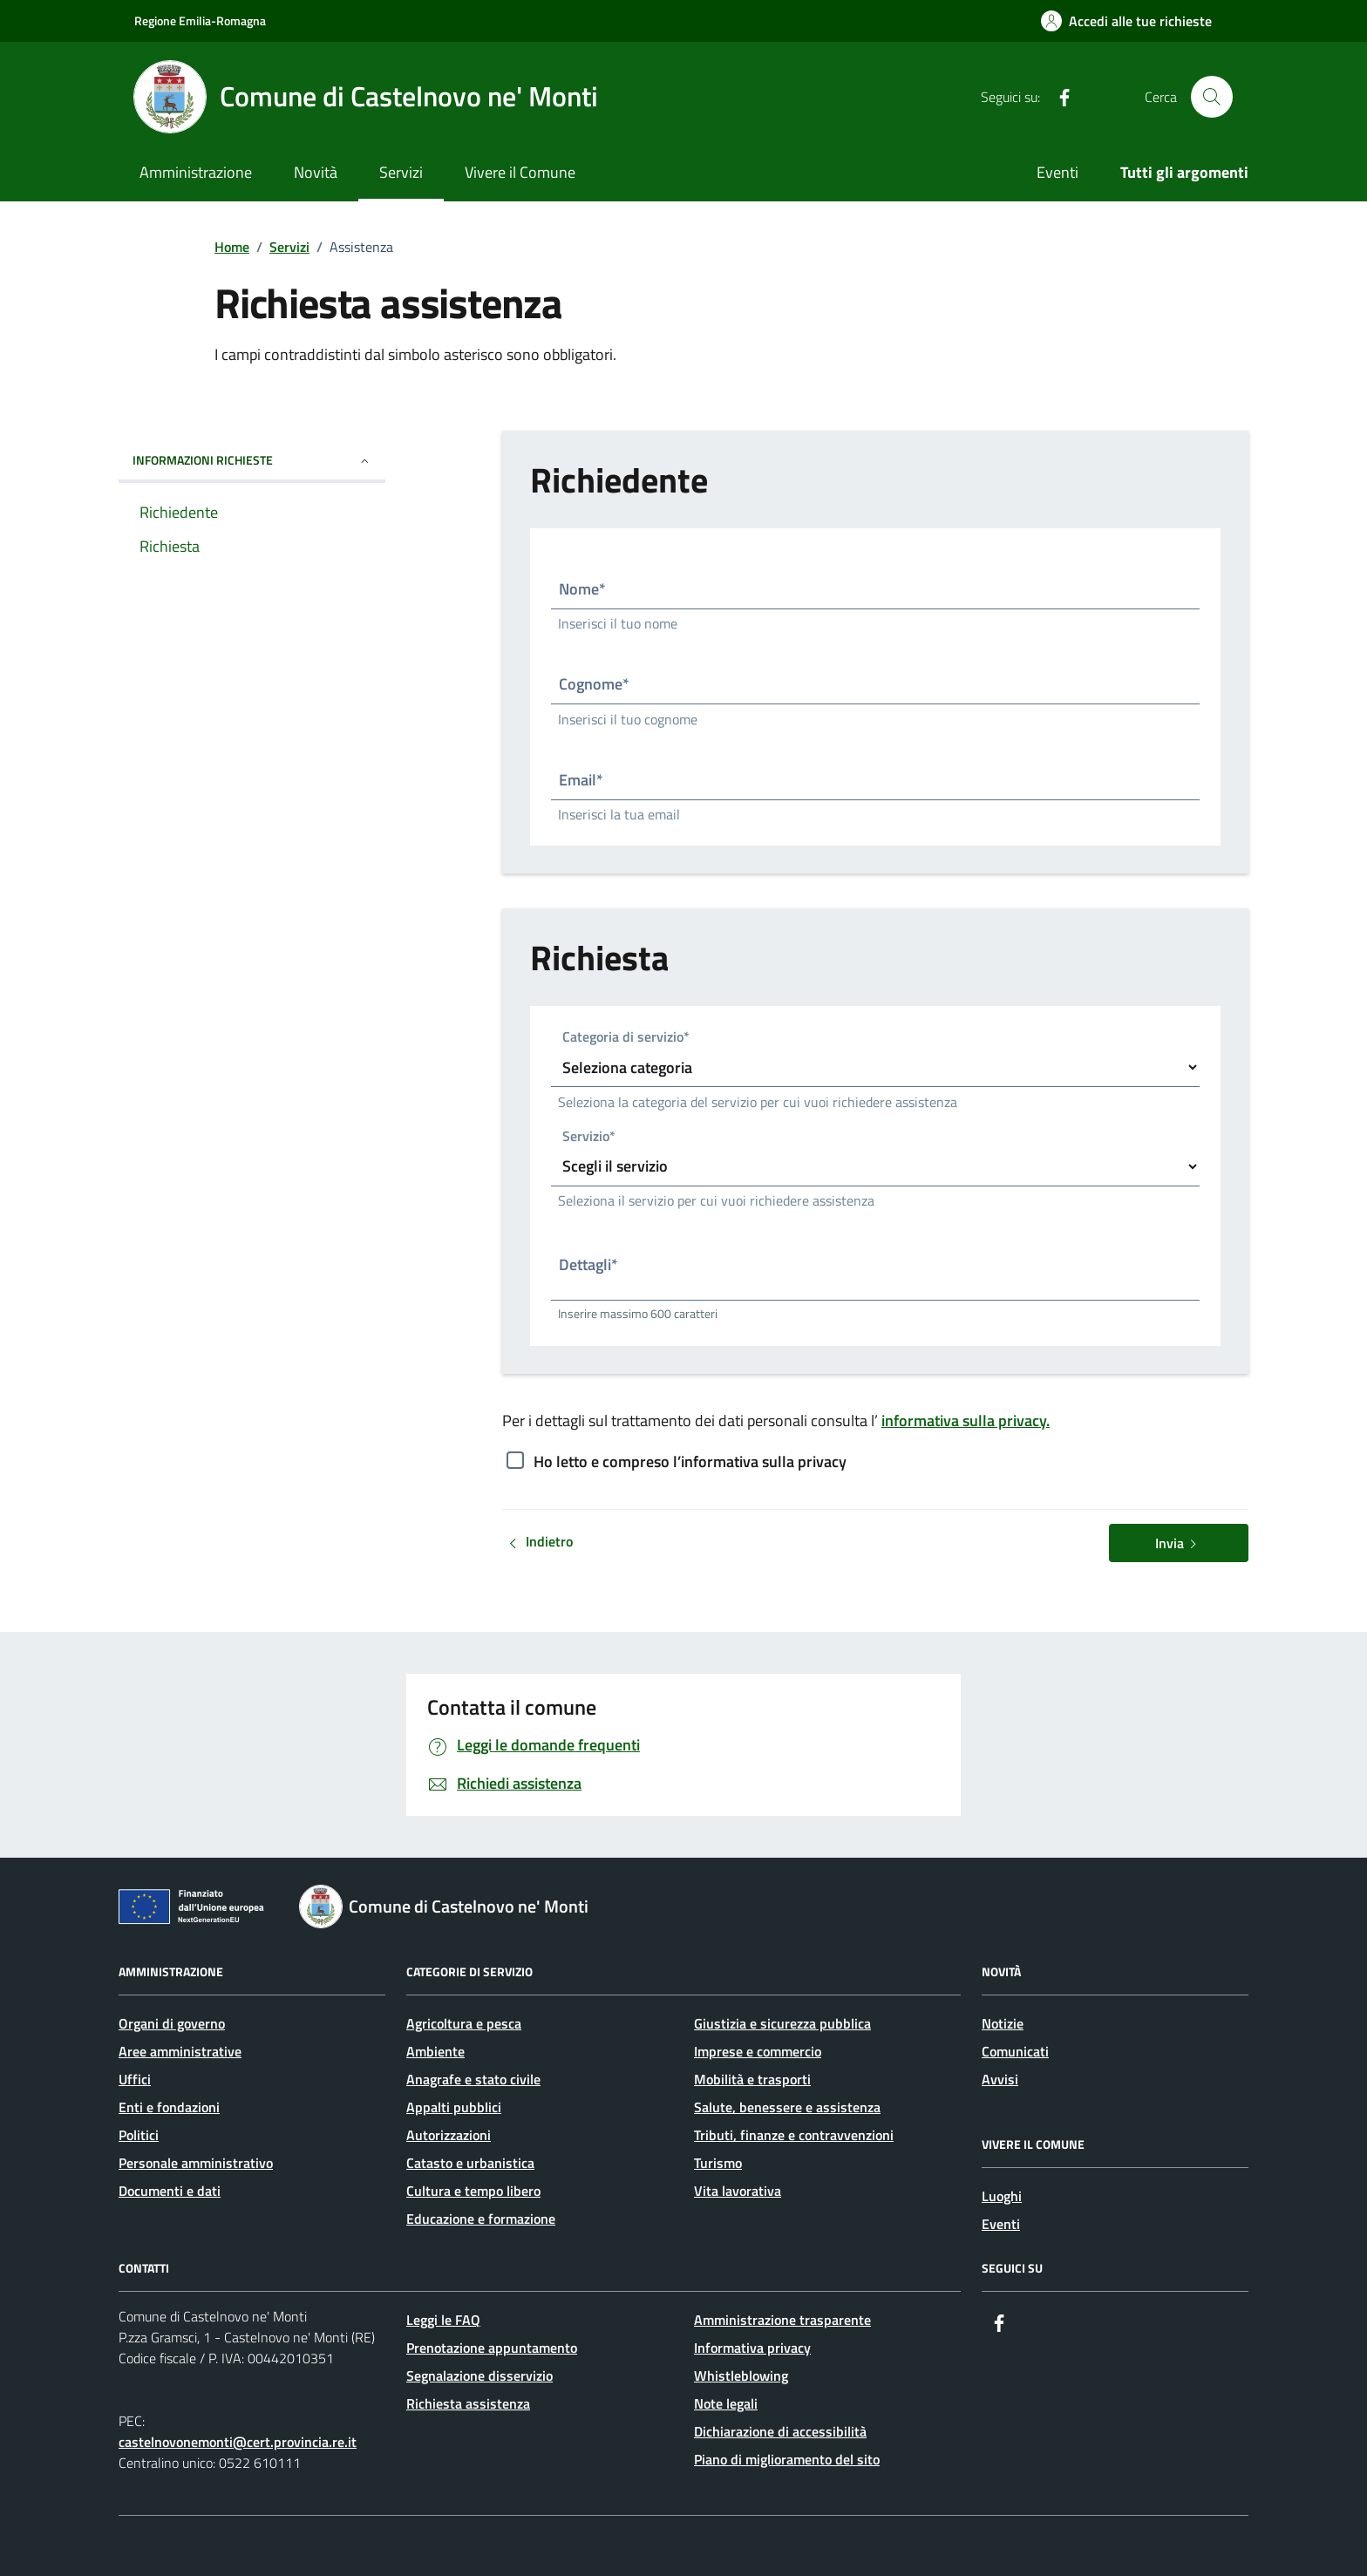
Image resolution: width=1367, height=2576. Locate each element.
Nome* (582, 589)
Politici (139, 2134)
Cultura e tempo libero (473, 2190)
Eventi (1057, 172)
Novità (315, 172)
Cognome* (594, 684)
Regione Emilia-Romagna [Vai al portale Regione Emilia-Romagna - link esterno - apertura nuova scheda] (200, 20)
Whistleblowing (741, 2375)
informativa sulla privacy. (965, 1420)
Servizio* (588, 1137)
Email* (581, 780)
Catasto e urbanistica (470, 2162)
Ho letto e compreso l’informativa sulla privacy (690, 1461)
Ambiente (435, 2051)
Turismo (718, 2162)
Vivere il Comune (520, 172)
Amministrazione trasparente (782, 2319)
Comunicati (1015, 2051)
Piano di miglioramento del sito (787, 2459)
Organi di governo (172, 2023)
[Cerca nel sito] (1212, 97)
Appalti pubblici (453, 2107)
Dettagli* (588, 1264)
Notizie (1003, 2023)
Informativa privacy (752, 2347)
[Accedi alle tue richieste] (1126, 21)
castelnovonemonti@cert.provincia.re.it (238, 2441)
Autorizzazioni (448, 2134)
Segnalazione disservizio (479, 2375)
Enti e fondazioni (169, 2107)
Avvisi (1000, 2079)
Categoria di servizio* (626, 1038)
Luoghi (1002, 2195)
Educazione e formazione (480, 2218)
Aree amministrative (180, 2051)
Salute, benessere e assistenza (787, 2107)
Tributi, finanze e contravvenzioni (794, 2134)
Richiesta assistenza (468, 2403)
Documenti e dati (170, 2190)
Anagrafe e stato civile (473, 2079)
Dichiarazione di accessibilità (780, 2431)
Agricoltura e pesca (463, 2023)
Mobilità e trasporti (752, 2079)
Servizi (401, 172)
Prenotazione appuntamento (491, 2347)
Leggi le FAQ (443, 2319)
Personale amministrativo (196, 2162)
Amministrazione (195, 172)
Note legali (726, 2403)
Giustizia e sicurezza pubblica (782, 2023)
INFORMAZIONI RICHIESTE (252, 460)
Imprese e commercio (757, 2051)
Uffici (135, 2079)
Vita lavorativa (737, 2190)
